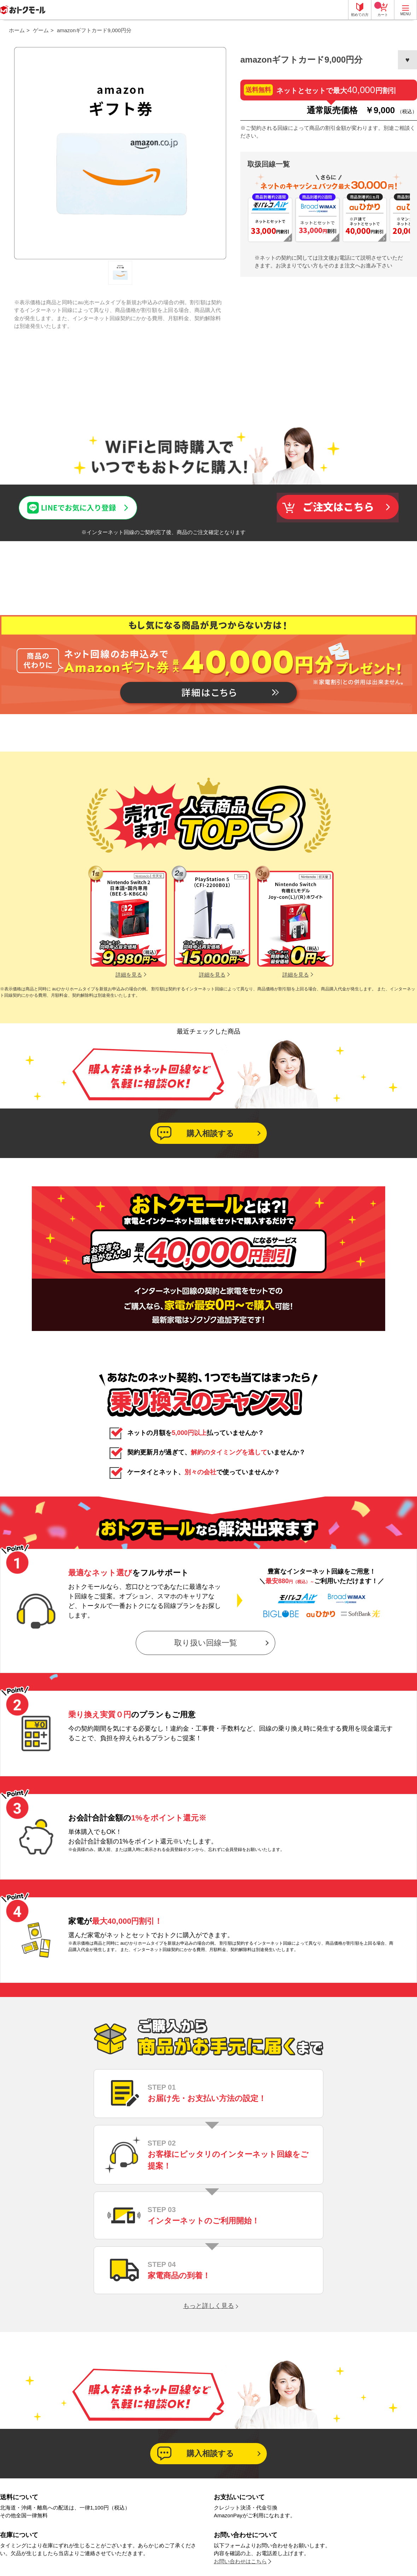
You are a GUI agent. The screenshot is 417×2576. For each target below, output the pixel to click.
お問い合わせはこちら (240, 2561)
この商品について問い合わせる (208, 507)
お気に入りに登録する (407, 59)
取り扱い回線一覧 (205, 1642)
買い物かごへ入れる (337, 507)
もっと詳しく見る (208, 2305)
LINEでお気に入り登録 (46, 502)
